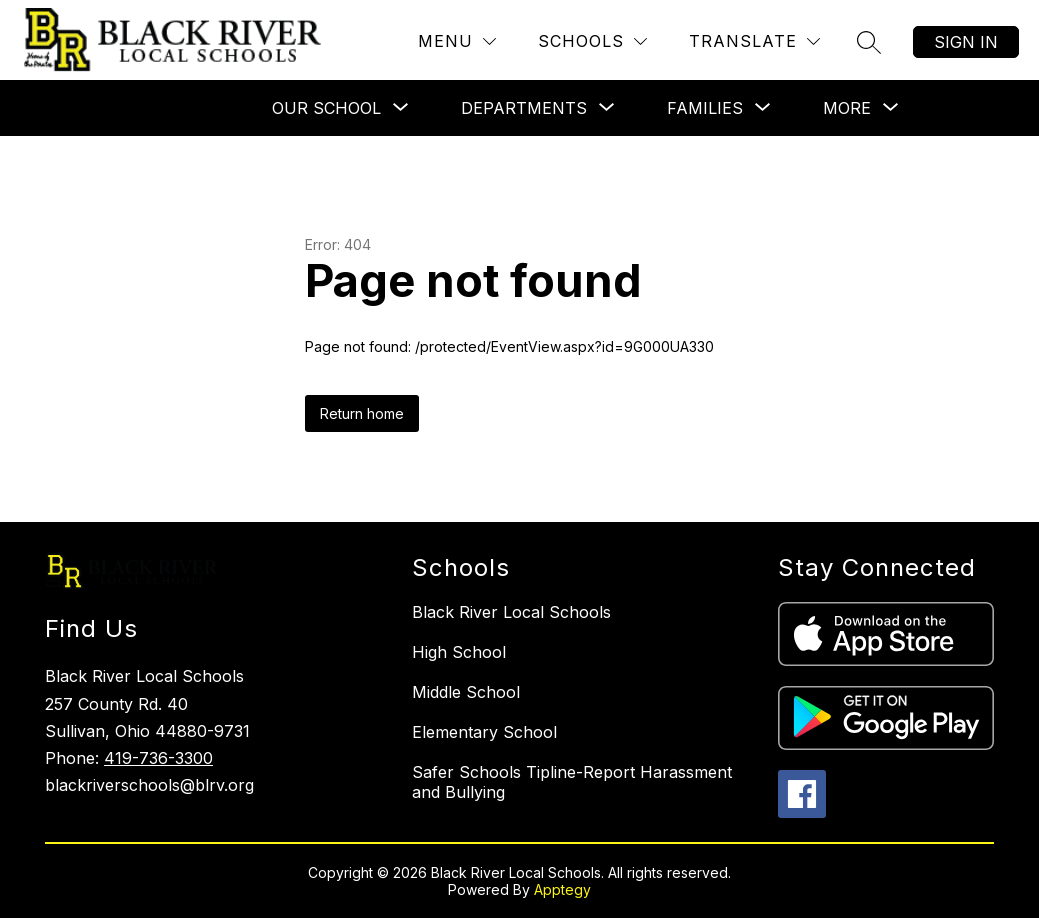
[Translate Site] (754, 41)
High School (459, 652)
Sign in (966, 42)
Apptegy (562, 889)
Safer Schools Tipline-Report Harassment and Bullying (572, 782)
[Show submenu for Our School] (326, 108)
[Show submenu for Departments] (524, 108)
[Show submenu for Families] (705, 108)
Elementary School (484, 732)
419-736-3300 (158, 758)
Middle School (466, 692)
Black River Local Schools (511, 612)
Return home (362, 413)
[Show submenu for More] (847, 108)
